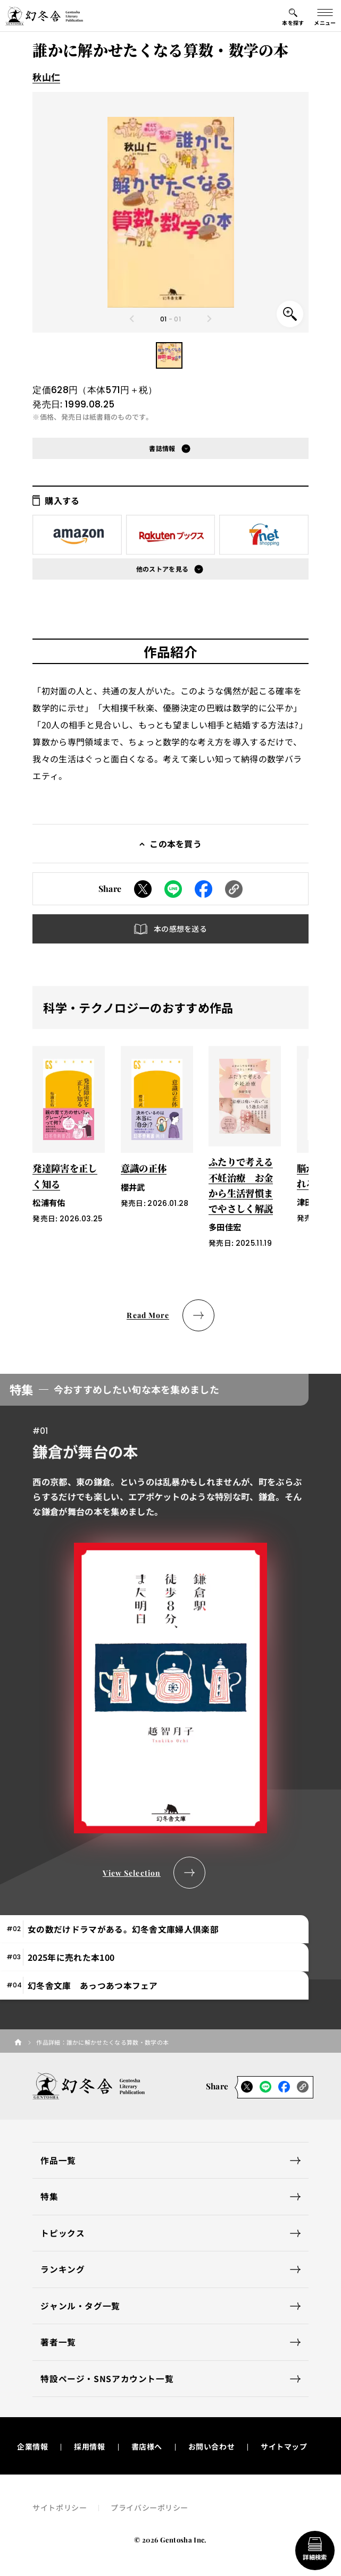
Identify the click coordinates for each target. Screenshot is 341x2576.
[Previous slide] (132, 318)
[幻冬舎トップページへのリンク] (44, 16)
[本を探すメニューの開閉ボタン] (293, 16)
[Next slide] (208, 318)
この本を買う (175, 843)
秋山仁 (46, 76)
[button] (169, 355)
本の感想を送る (180, 928)
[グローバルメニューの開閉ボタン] (325, 16)
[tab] (154, 1929)
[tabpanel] (170, 1631)
